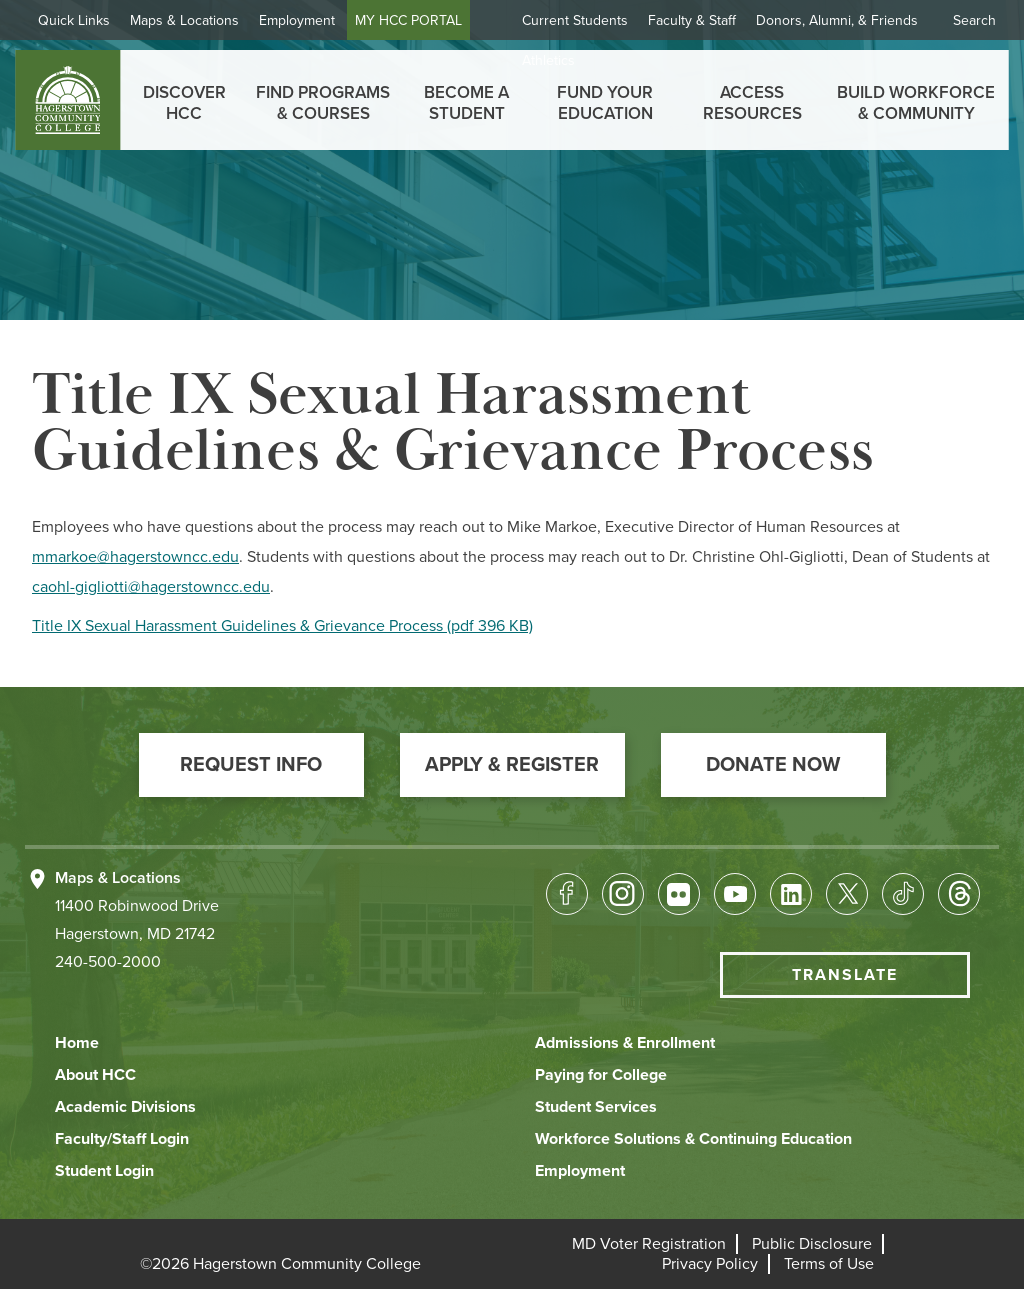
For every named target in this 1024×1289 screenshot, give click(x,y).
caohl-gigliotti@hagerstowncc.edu (151, 587)
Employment (297, 20)
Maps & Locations (184, 20)
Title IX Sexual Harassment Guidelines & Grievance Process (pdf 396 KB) (282, 626)
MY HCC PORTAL (408, 20)
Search (974, 20)
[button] (251, 765)
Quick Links (74, 20)
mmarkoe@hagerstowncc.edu (135, 557)
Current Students (575, 20)
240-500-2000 (108, 962)
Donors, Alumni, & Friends (837, 20)
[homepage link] (67, 100)
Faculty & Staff (692, 20)
